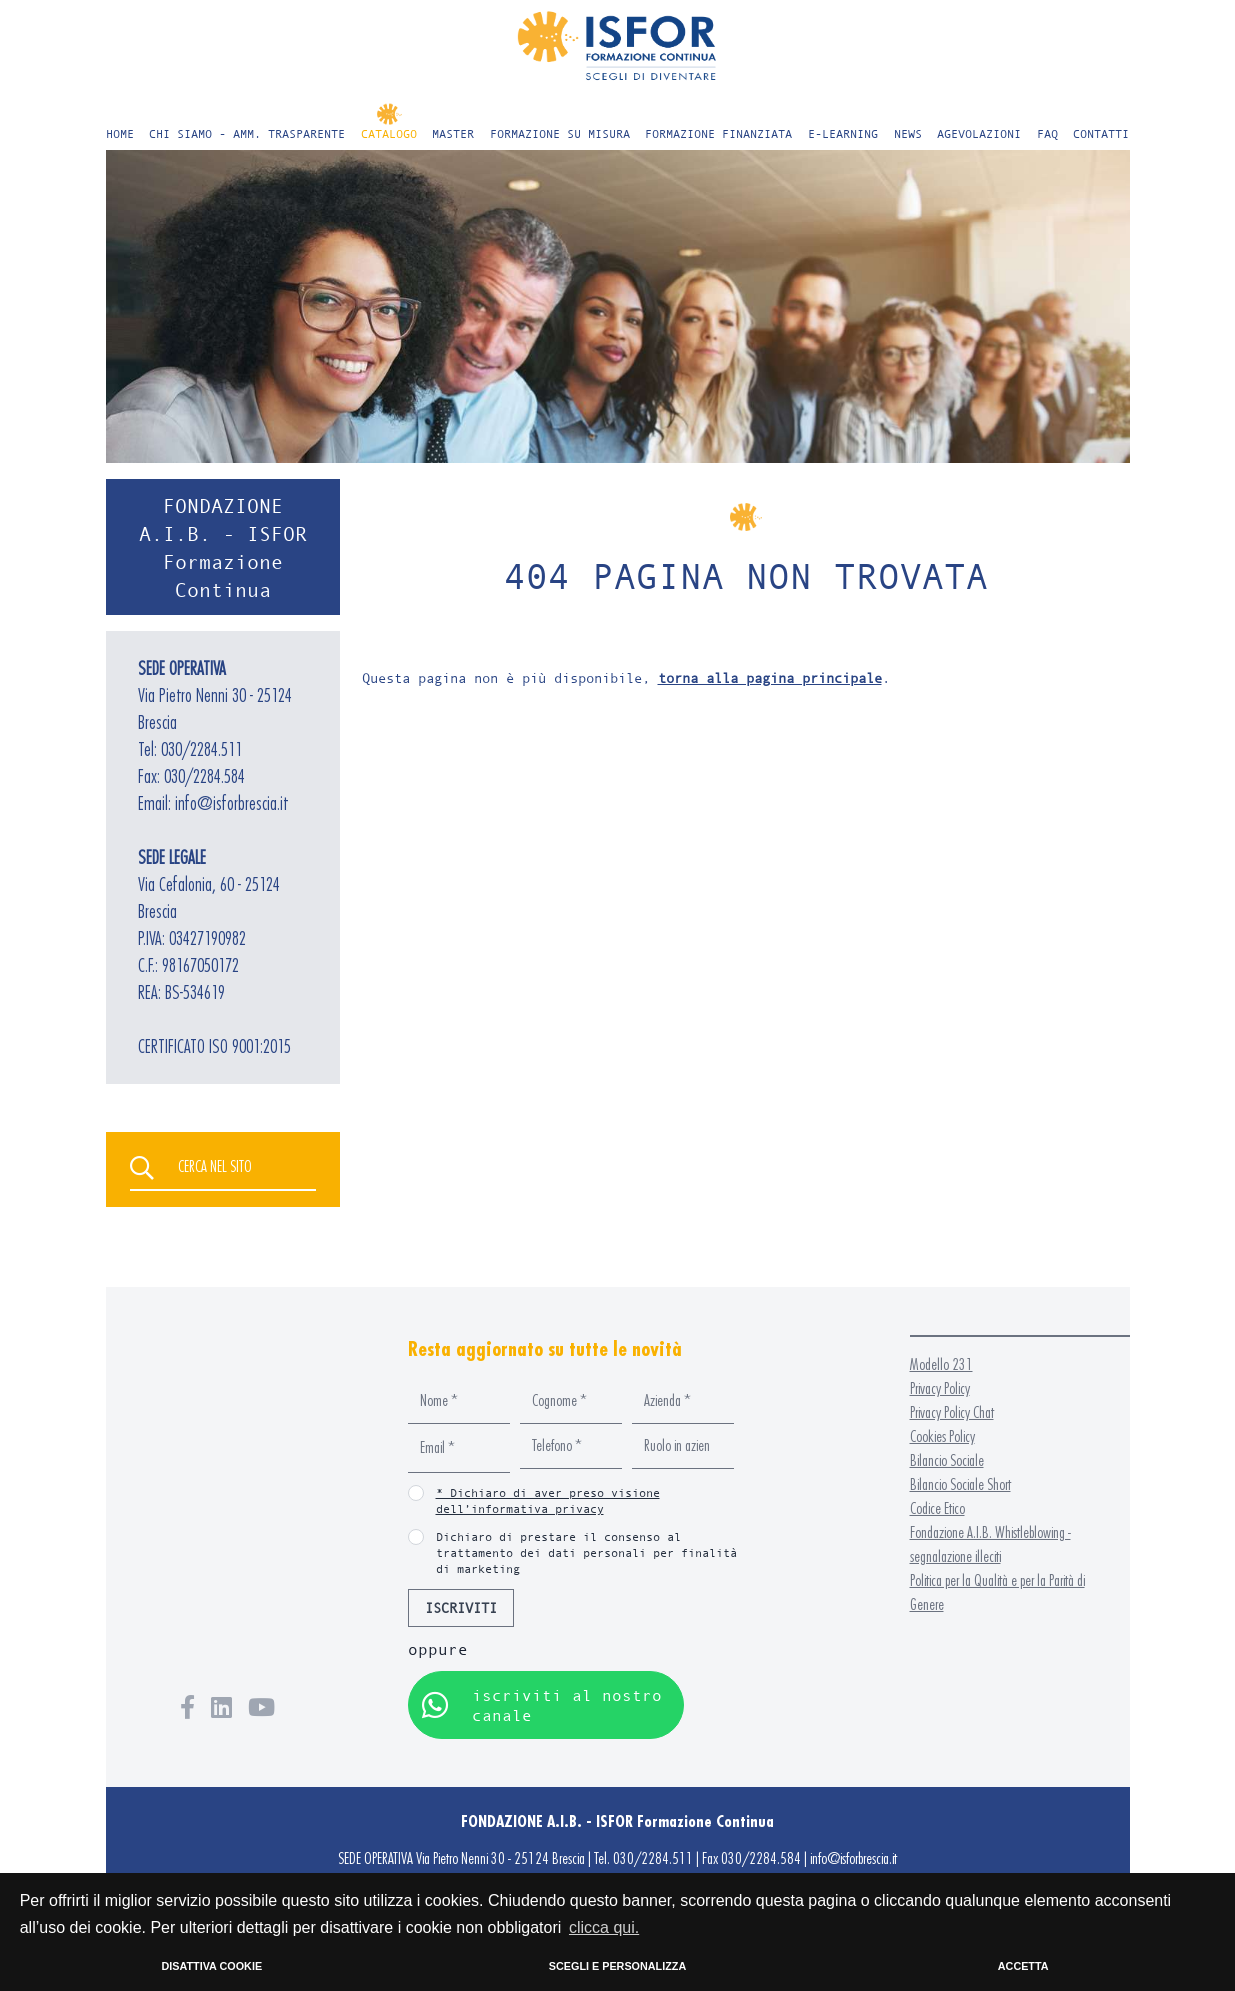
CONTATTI (1101, 133)
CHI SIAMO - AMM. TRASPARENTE (247, 133)
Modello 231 (941, 1364)
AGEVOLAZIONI (979, 133)
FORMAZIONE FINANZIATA (718, 133)
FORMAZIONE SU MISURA (560, 133)
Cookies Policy (942, 1436)
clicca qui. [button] (604, 1927)
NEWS (908, 133)
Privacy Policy (940, 1388)
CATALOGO (389, 133)
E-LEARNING (843, 133)
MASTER (453, 133)
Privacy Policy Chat (952, 1412)
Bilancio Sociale (947, 1460)
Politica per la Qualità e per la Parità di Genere (997, 1592)
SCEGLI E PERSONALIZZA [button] (617, 1966)
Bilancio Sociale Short (960, 1484)
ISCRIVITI (461, 1607)
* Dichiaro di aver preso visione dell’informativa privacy (548, 1500)
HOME (120, 133)
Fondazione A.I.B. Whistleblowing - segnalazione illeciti (990, 1544)
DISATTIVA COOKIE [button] (212, 1966)
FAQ (1047, 133)
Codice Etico (937, 1508)
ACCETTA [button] (1023, 1966)
